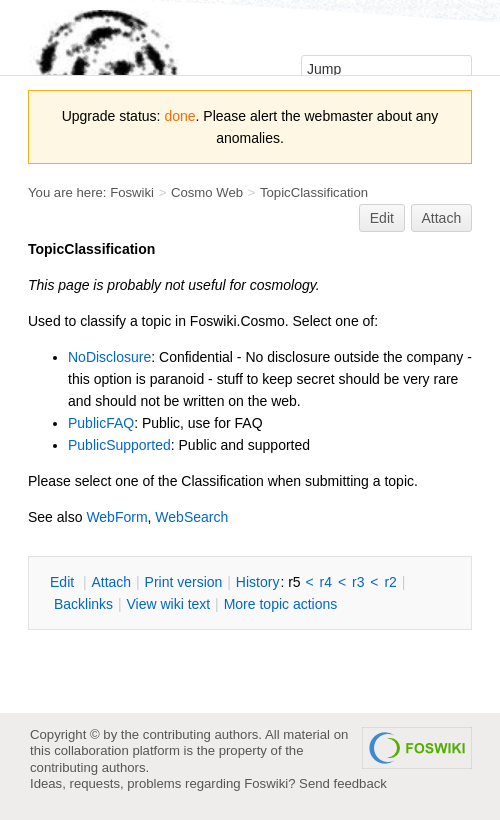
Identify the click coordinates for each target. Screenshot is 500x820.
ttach (111, 582)
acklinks (83, 604)
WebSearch (191, 517)
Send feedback (343, 783)
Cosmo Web (207, 192)
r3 (358, 582)
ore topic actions (281, 604)
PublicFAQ (101, 423)
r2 (390, 582)
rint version (184, 582)
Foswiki (132, 192)
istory (258, 582)
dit (64, 582)
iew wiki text (168, 604)
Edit (382, 218)
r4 (326, 582)
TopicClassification (314, 192)
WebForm (116, 517)
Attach (442, 218)
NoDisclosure (109, 357)
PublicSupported (119, 445)
